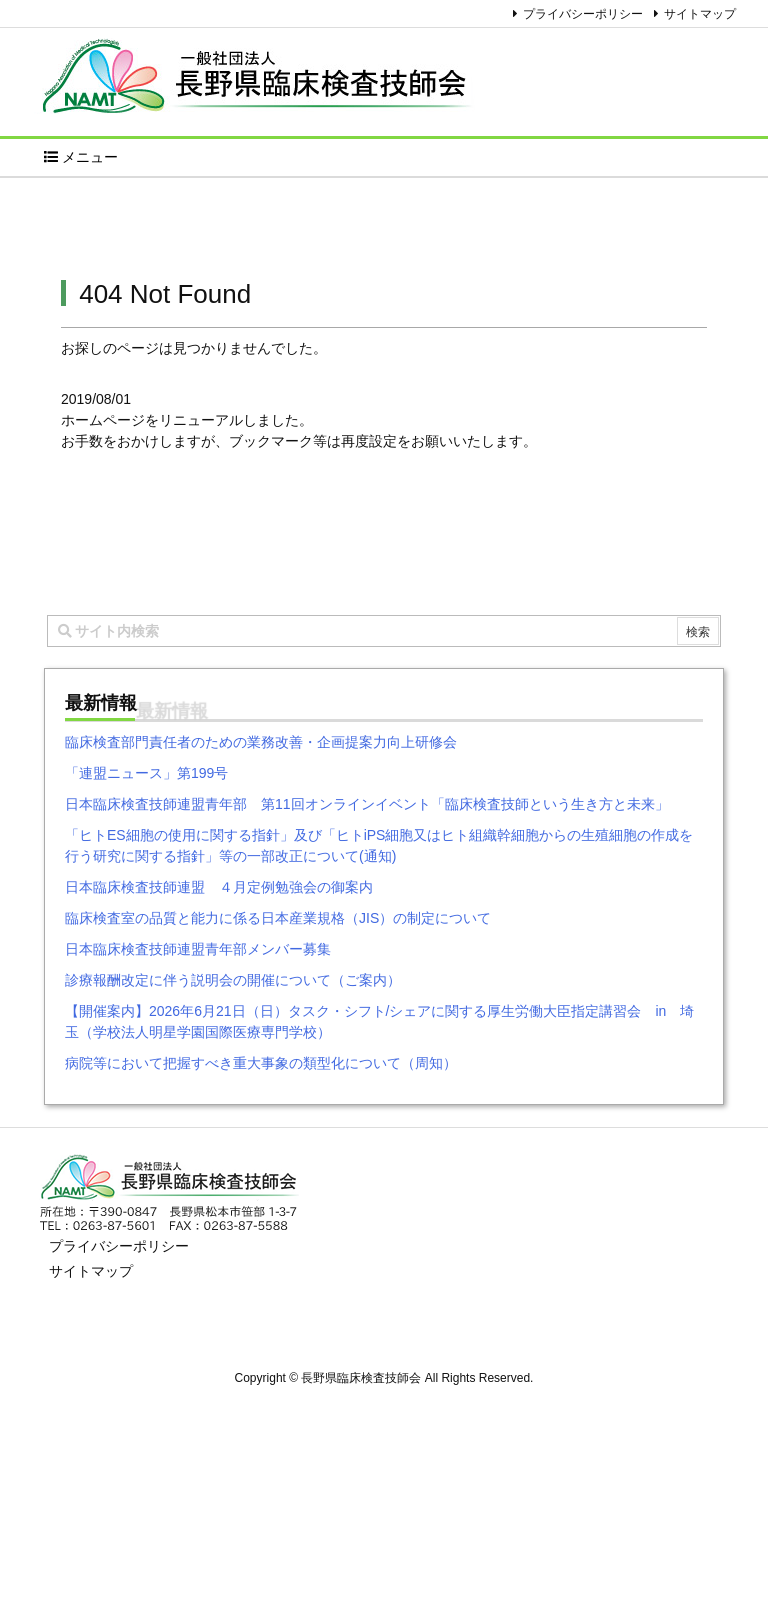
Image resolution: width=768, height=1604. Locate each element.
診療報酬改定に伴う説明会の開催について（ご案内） (233, 980)
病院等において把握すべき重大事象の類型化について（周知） (261, 1063)
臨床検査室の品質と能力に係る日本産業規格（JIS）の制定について (278, 918)
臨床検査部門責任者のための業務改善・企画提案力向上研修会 (261, 742)
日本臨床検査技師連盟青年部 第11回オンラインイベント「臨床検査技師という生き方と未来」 (367, 804)
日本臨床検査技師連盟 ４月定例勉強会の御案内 (219, 887)
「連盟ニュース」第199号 (146, 773)
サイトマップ (700, 14)
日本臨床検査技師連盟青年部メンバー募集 (198, 949)
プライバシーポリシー (583, 14)
